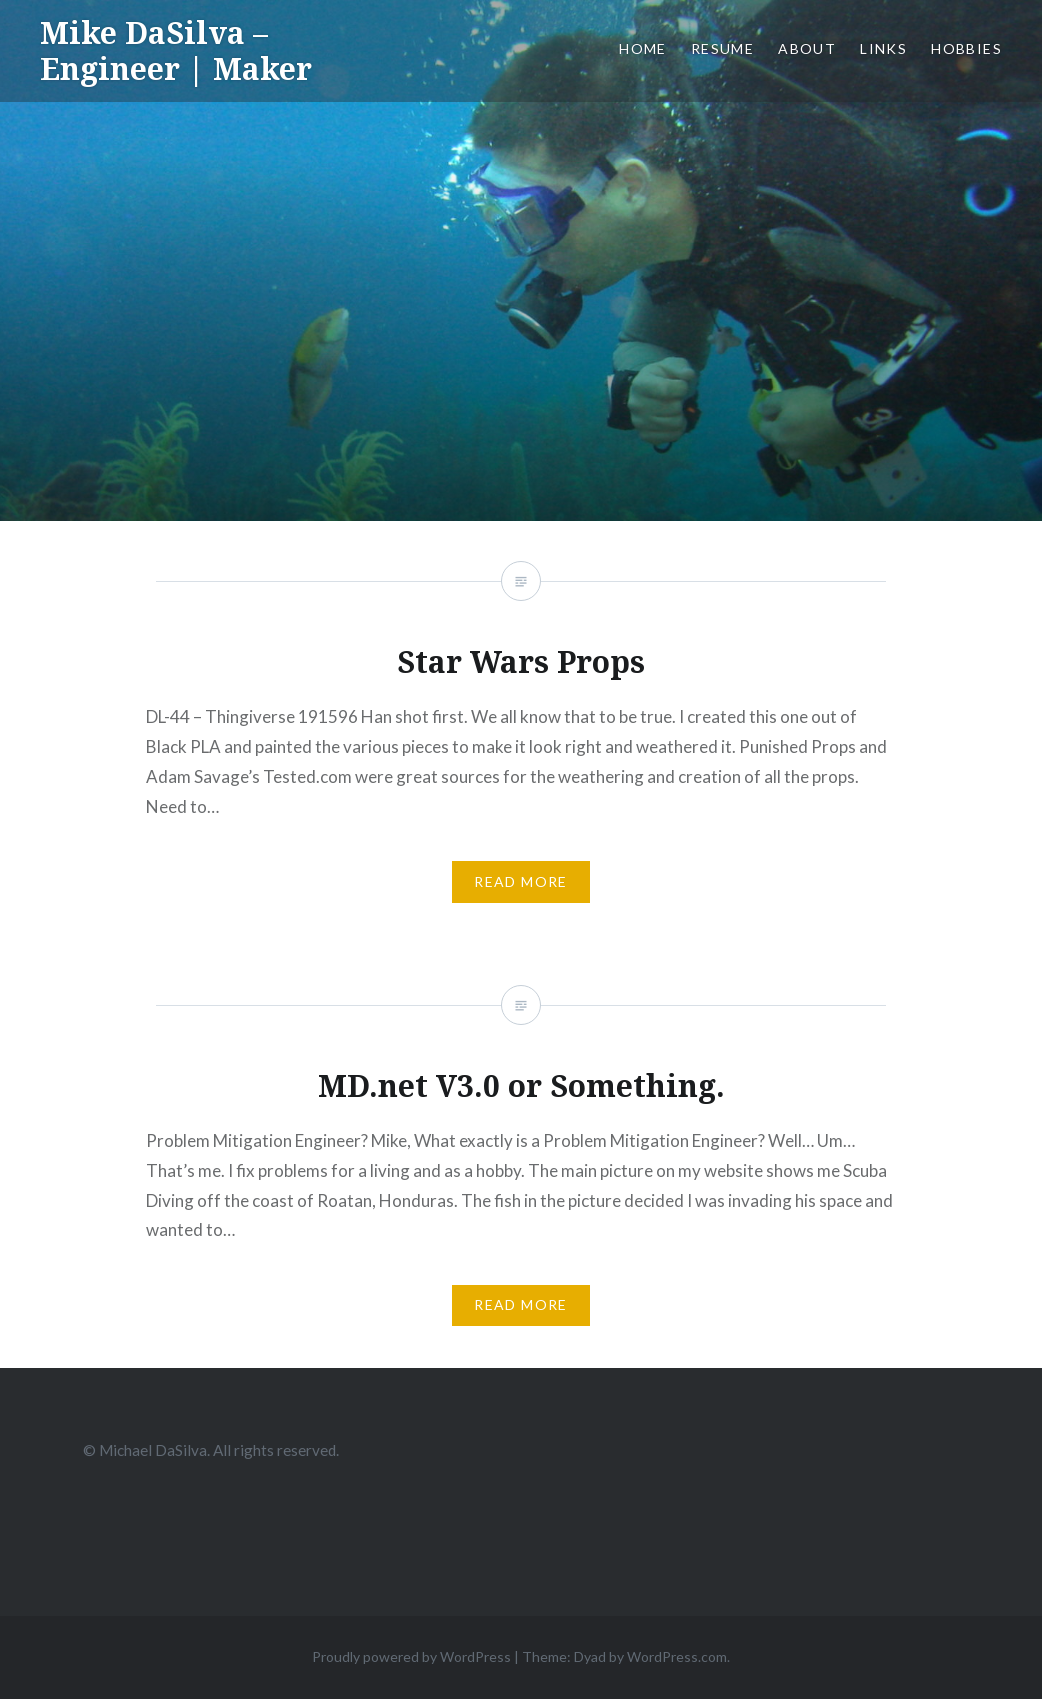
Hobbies (966, 48)
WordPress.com (677, 1656)
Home (643, 48)
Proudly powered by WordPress (411, 1656)
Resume (722, 48)
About (807, 48)
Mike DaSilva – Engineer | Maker (176, 50)
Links (883, 48)
